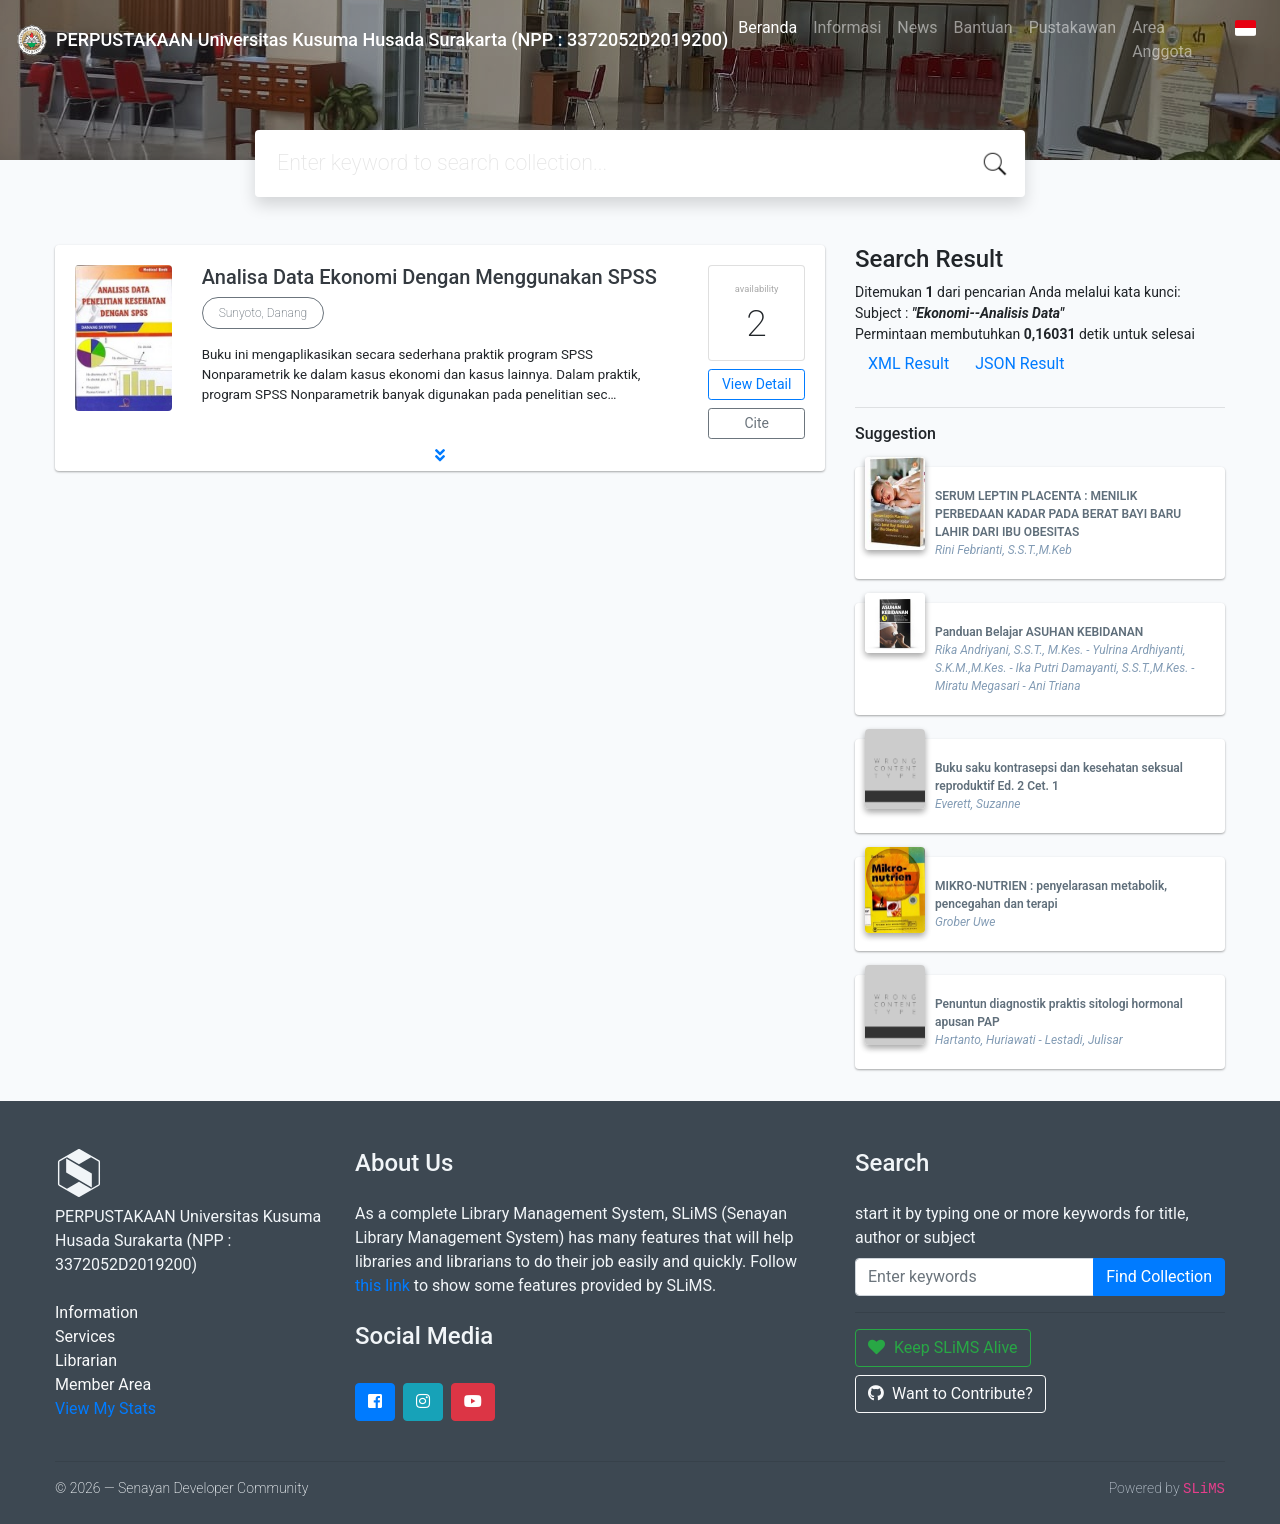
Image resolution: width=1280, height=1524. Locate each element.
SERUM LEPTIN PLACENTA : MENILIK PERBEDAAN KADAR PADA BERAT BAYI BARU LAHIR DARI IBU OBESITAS (1058, 514)
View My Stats (105, 1408)
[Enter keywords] (974, 1277)
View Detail (756, 384)
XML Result (908, 363)
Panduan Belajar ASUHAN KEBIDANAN (1039, 632)
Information (96, 1312)
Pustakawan (1072, 27)
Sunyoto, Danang (263, 313)
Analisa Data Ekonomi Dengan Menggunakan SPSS (429, 277)
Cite (756, 423)
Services (85, 1336)
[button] (440, 455)
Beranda (767, 27)
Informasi (847, 27)
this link (382, 1285)
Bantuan (983, 27)
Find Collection (1159, 1276)
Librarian (86, 1360)
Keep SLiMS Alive (943, 1347)
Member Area (103, 1384)
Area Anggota (1162, 39)
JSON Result (1019, 363)
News (917, 27)
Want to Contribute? (950, 1393)
